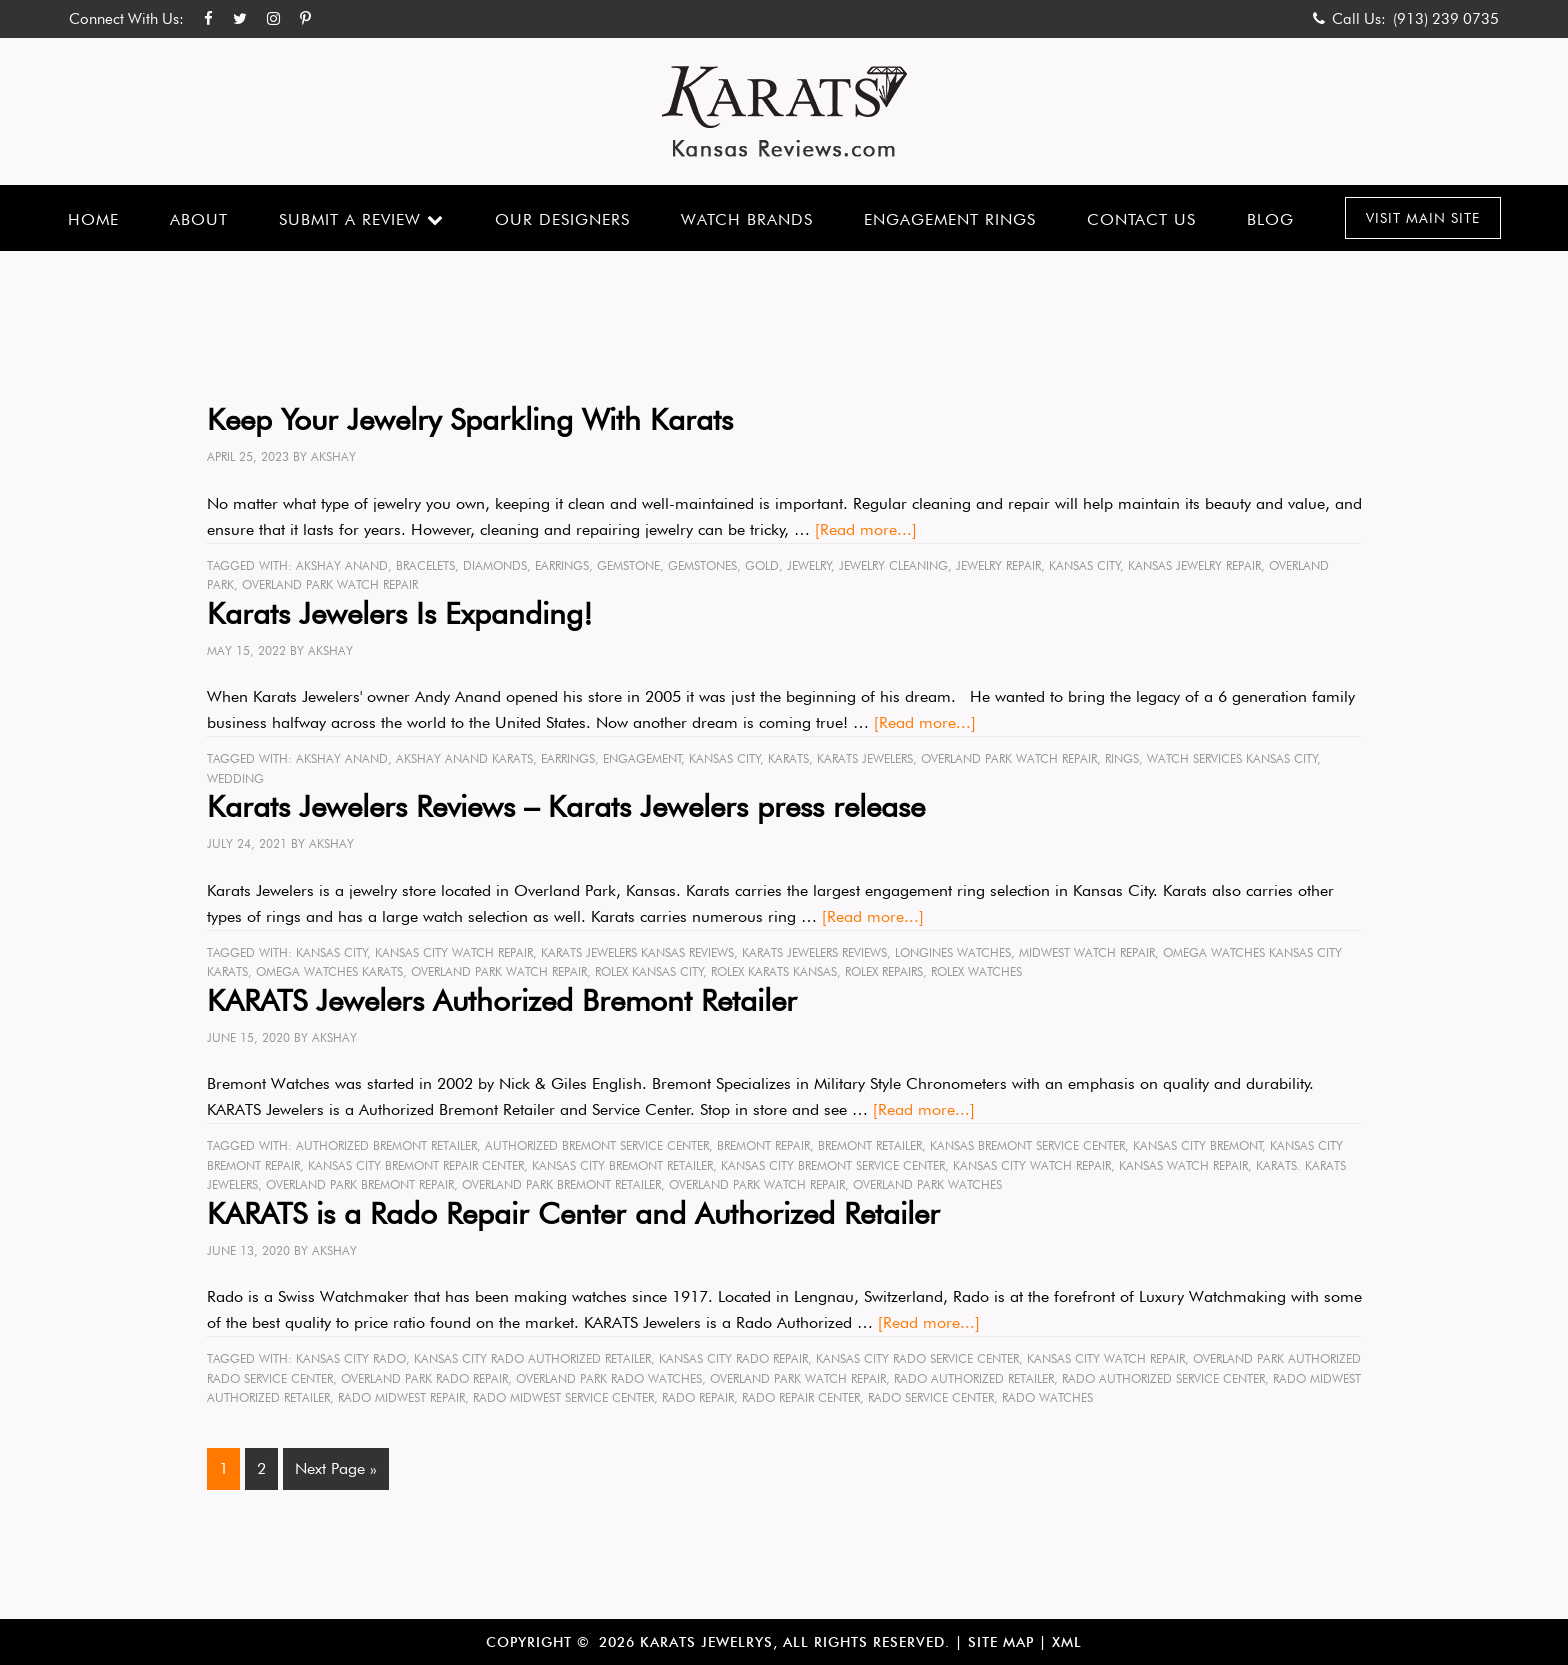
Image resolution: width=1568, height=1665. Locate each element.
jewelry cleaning (893, 565)
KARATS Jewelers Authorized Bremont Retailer (502, 1000)
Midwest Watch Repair (1087, 952)
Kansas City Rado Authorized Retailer (532, 1358)
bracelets (425, 565)
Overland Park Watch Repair (330, 584)
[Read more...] (866, 529)
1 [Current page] (223, 1468)
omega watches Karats (329, 971)
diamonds (495, 565)
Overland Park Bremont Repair (360, 1184)
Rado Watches (1047, 1397)
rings (1122, 758)
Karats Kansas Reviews (784, 111)
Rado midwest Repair (401, 1397)
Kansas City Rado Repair (733, 1358)
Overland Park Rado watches (609, 1378)
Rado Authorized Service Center (1163, 1378)
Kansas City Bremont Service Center (833, 1165)
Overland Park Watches (927, 1184)
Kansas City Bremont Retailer (622, 1165)
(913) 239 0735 (1446, 19)
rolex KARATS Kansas (774, 971)
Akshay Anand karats (464, 758)
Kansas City (1085, 565)
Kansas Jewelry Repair (1194, 565)
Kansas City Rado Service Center (917, 1358)
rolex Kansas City (649, 971)
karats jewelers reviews (814, 952)
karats (788, 758)
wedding (235, 778)
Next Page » (336, 1468)
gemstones (702, 565)
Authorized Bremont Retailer (386, 1145)
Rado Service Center (931, 1397)
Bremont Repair (763, 1145)
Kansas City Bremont (1198, 1145)
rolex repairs (884, 971)
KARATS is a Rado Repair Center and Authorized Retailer (573, 1213)
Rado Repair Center (801, 1397)
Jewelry (809, 565)
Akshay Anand (342, 565)
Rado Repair (698, 1397)
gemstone (628, 565)
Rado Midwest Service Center (563, 1397)
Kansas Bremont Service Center (1027, 1145)
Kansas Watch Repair (1183, 1165)
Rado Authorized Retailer (974, 1378)
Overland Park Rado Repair (424, 1378)
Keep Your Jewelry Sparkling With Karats (470, 419)
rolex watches (976, 971)
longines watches (953, 952)
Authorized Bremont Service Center (597, 1145)
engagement (642, 758)
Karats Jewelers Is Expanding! (400, 613)
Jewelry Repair (998, 565)
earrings (562, 565)
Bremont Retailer (870, 1145)
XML (1067, 1642)
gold (762, 565)
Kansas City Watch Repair (454, 952)
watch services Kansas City (1232, 758)
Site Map (1001, 1642)
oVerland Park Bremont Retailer (561, 1184)
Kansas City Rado (351, 1358)
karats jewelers (865, 758)
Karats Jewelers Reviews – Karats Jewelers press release (566, 806)
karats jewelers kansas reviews (637, 952)
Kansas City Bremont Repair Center (416, 1165)
